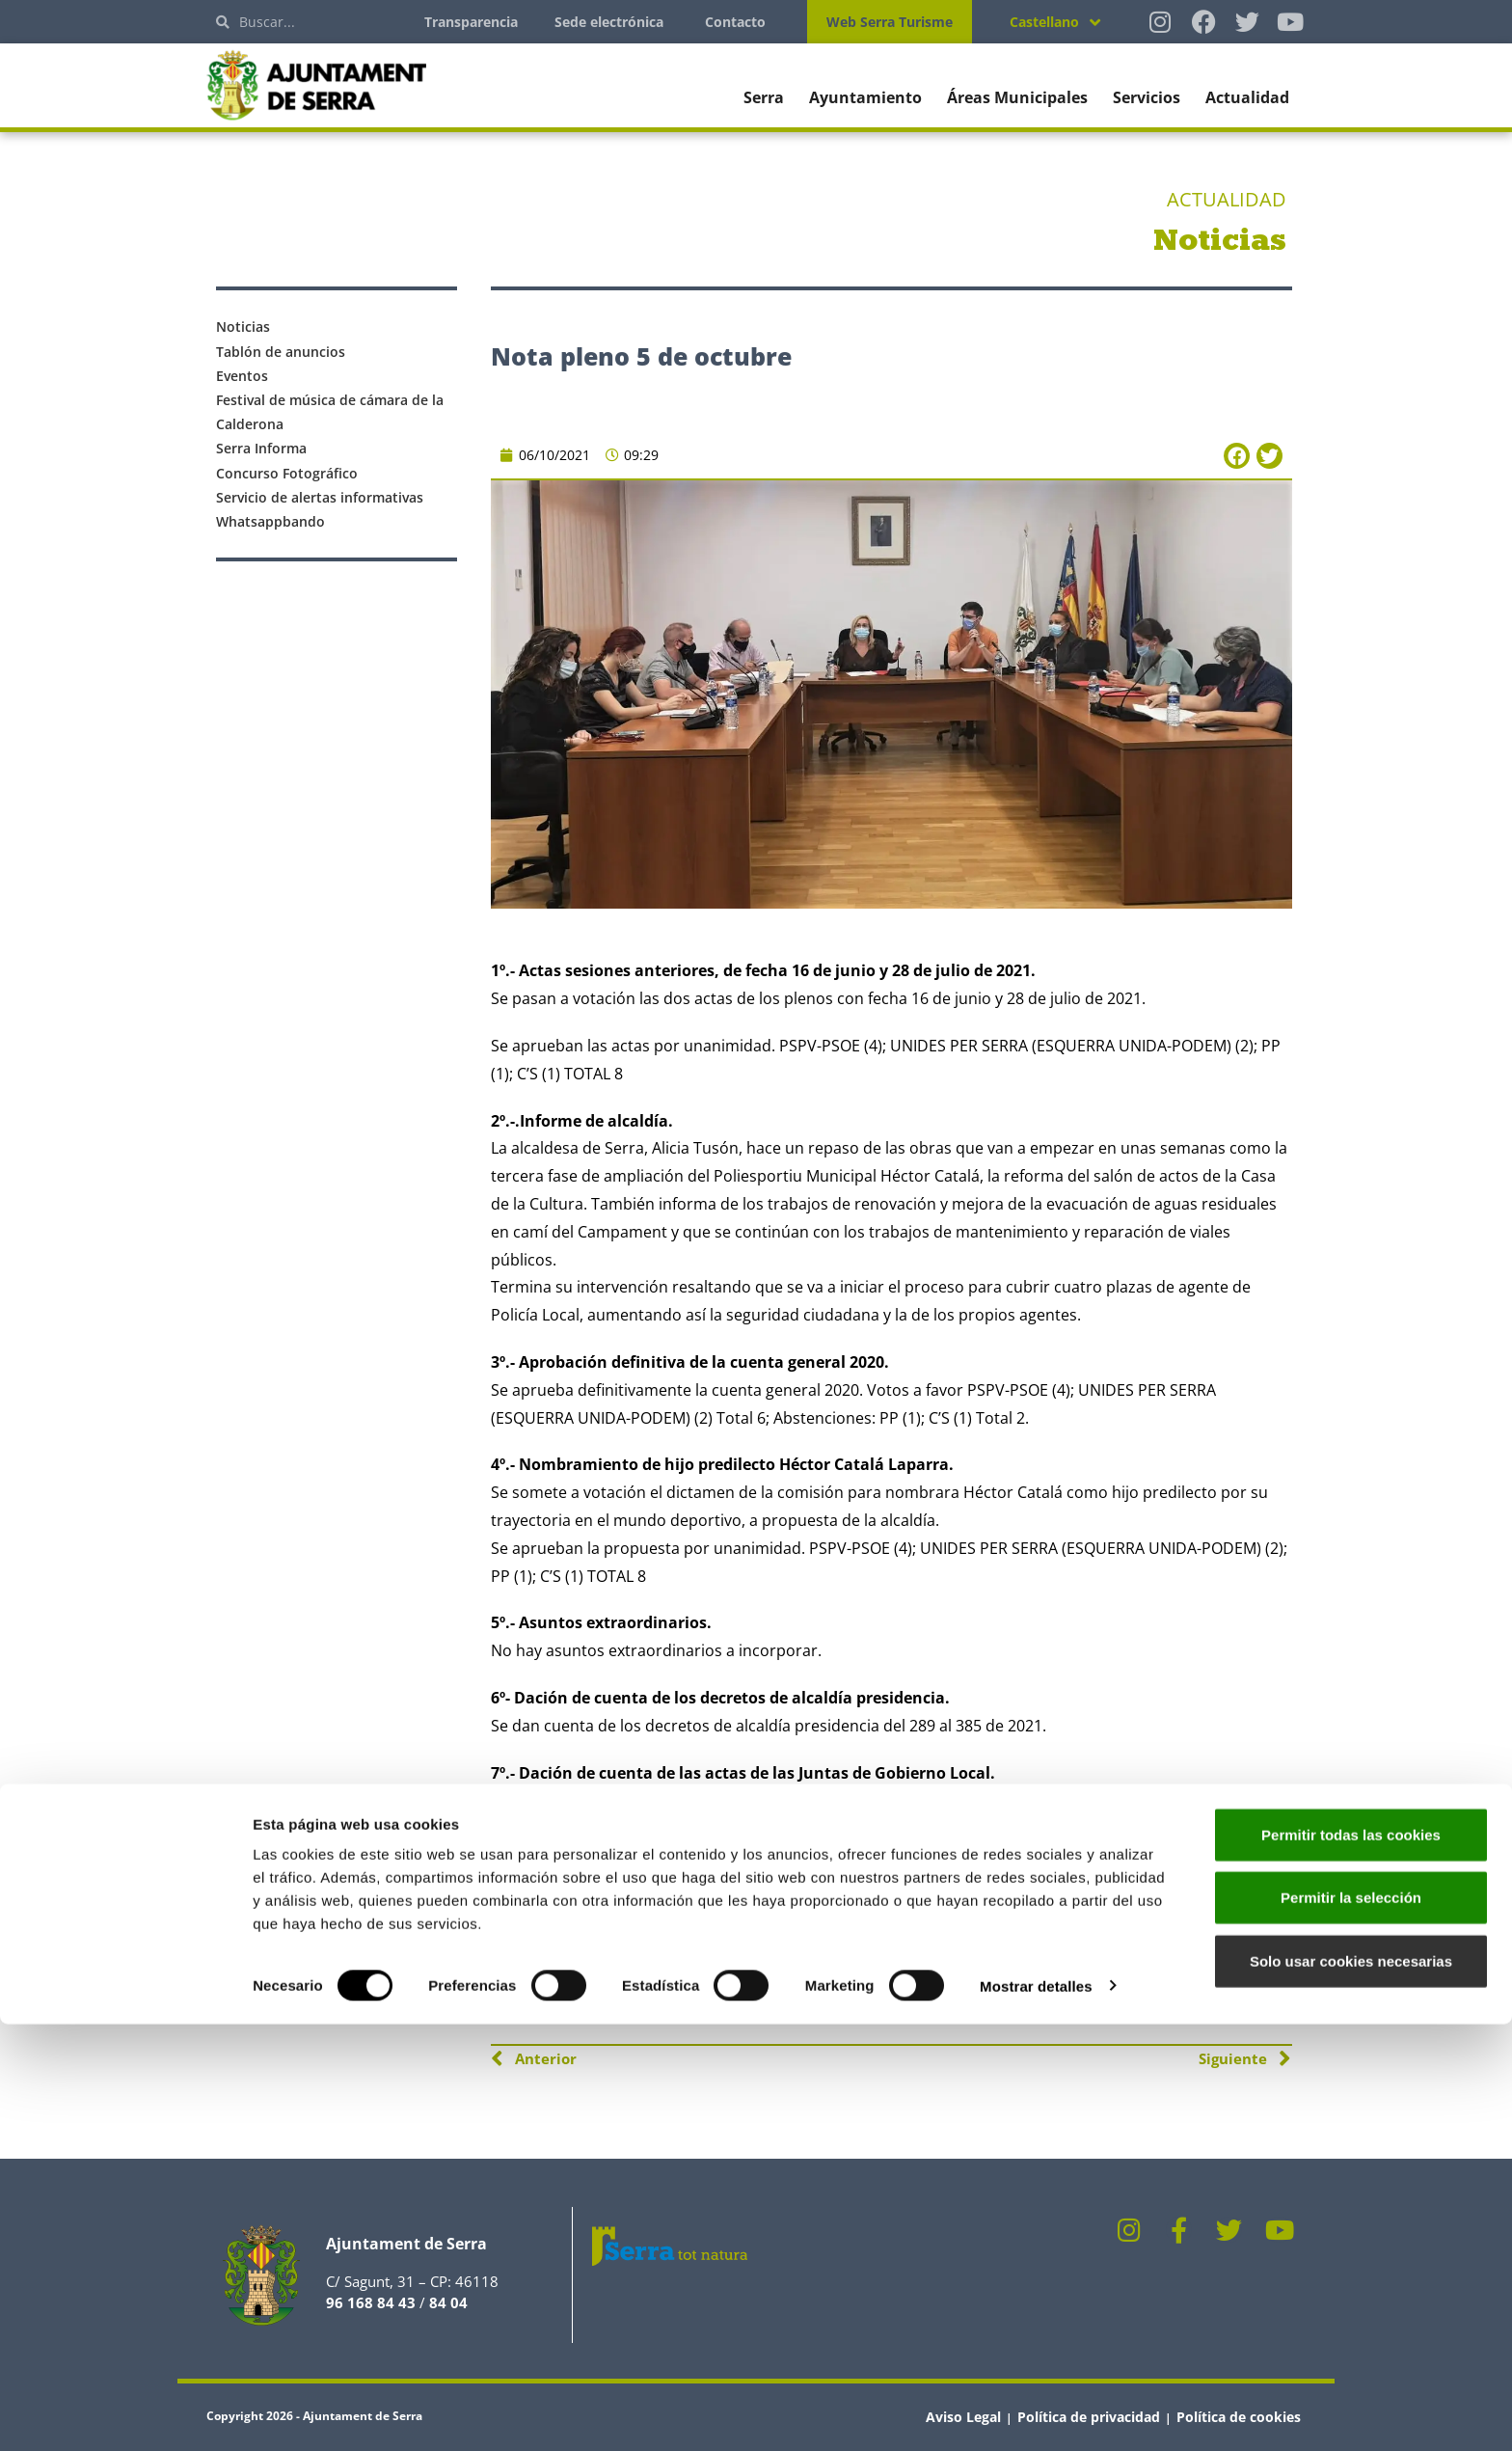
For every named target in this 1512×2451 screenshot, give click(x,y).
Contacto (735, 22)
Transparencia (471, 22)
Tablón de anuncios (280, 351)
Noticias (243, 326)
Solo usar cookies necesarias (1351, 2388)
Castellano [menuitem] (1044, 22)
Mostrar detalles (1036, 2413)
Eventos (242, 376)
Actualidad (1247, 97)
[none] (1055, 22)
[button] (1237, 456)
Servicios (1146, 97)
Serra (763, 97)
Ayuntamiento (865, 97)
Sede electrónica (608, 22)
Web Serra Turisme (889, 22)
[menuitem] (1055, 22)
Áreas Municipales (1017, 97)
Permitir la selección (1351, 2325)
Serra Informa (261, 448)
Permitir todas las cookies (1351, 2261)
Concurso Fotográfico (287, 473)
